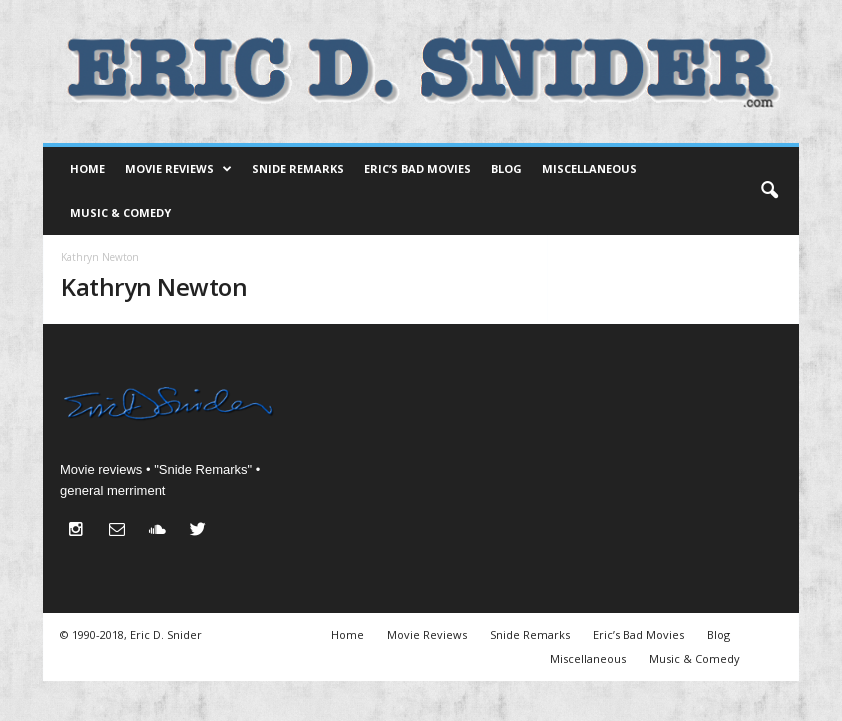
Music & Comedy (120, 212)
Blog (506, 168)
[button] (769, 191)
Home (87, 168)
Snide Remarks (298, 168)
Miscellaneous (589, 168)
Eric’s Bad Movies (417, 168)
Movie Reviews (178, 169)
